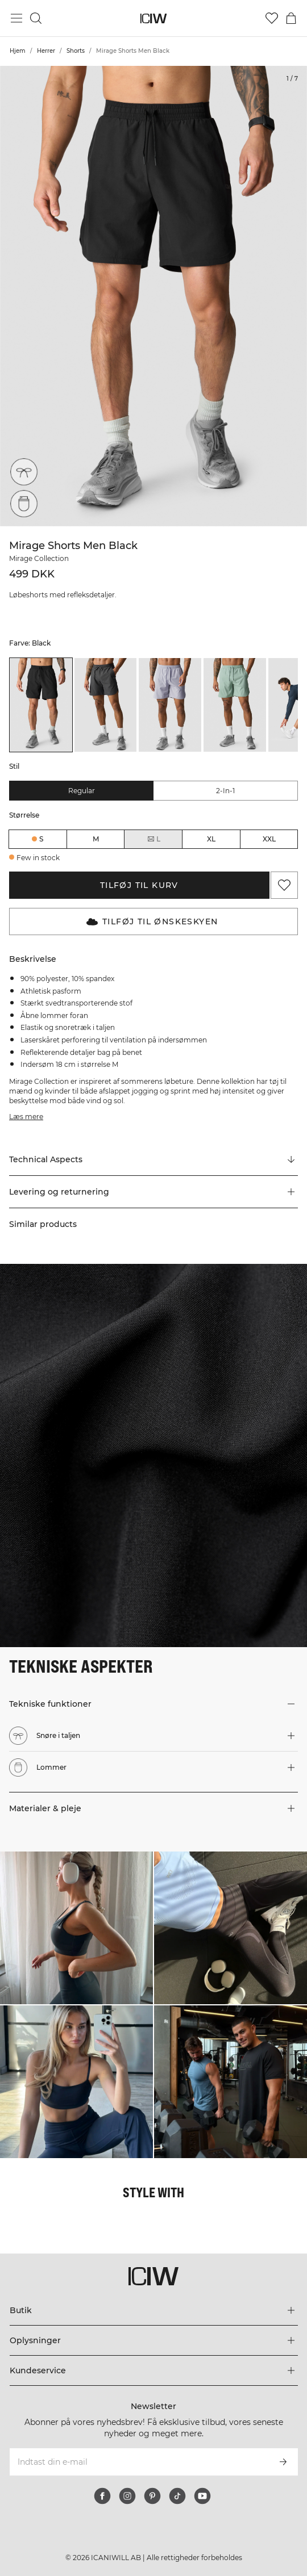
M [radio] (96, 839)
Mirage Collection (39, 558)
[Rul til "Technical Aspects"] (153, 1160)
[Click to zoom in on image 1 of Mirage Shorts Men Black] (153, 296)
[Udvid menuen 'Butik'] (154, 2310)
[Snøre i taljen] (24, 471)
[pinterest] (152, 2496)
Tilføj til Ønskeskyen (152, 921)
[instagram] (127, 2496)
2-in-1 (225, 790)
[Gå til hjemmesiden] (153, 18)
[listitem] (41, 704)
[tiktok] (177, 2496)
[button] (153, 1192)
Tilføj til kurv (139, 885)
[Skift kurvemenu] (291, 18)
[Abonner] (283, 2462)
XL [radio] (211, 839)
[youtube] (202, 2496)
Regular (81, 790)
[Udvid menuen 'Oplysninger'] (154, 2340)
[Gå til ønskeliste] (271, 18)
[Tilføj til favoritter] (284, 885)
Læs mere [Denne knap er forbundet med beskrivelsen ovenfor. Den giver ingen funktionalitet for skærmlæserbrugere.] (26, 1116)
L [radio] (153, 839)
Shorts (76, 51)
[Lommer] (24, 503)
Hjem (18, 51)
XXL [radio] (269, 839)
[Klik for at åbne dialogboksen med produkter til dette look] (76, 1928)
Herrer (46, 51)
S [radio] (41, 839)
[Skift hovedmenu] (16, 18)
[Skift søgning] (35, 18)
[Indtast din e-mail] (138, 2462)
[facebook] (102, 2496)
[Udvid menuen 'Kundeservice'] (154, 2370)
